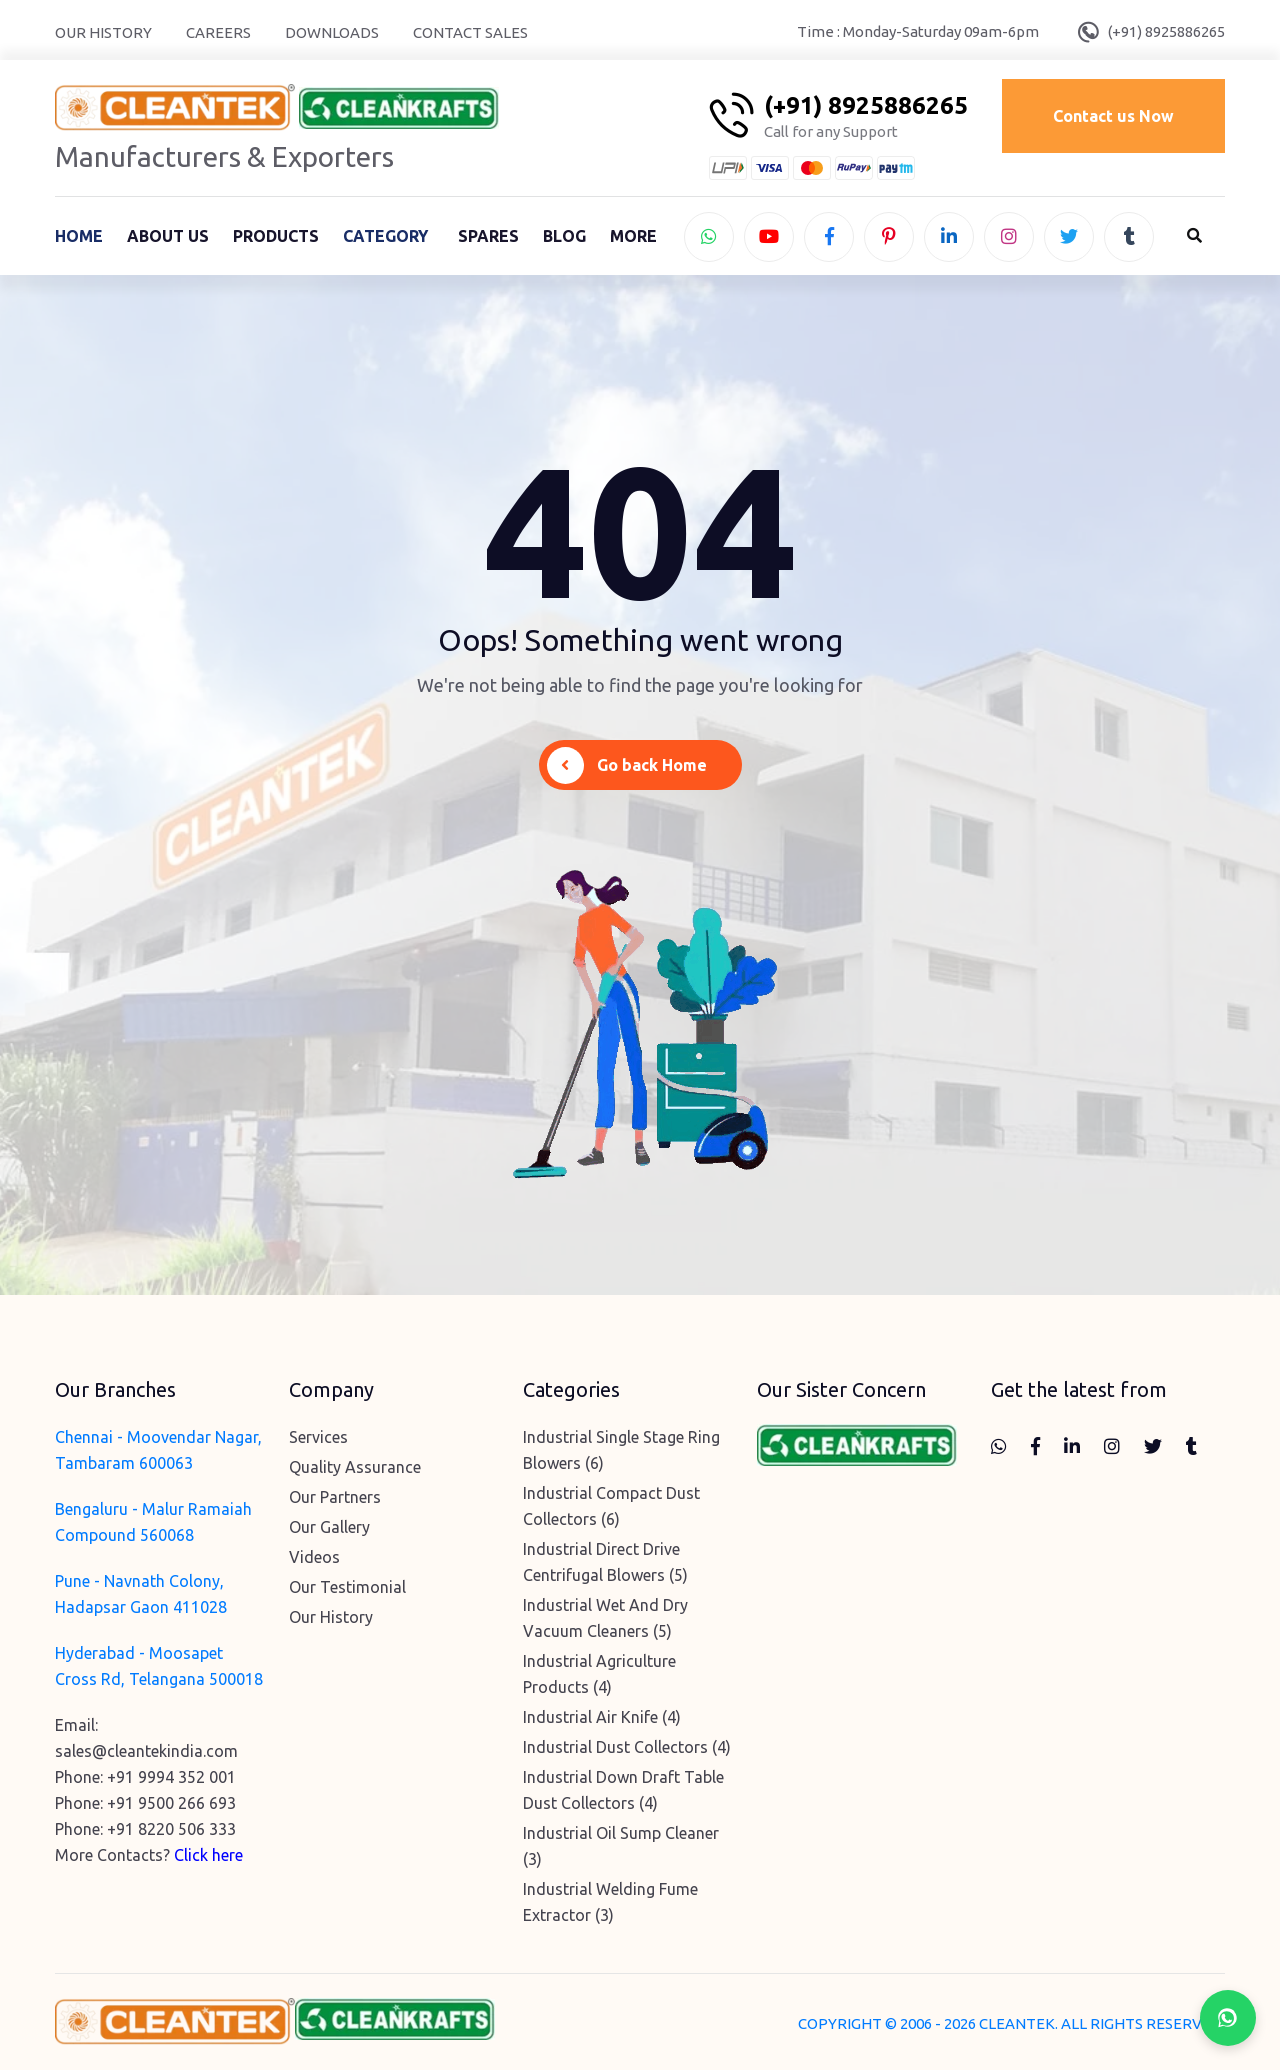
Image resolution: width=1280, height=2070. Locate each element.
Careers (218, 32)
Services (318, 1437)
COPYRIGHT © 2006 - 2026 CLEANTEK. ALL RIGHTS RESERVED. (1011, 2023)
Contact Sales (470, 32)
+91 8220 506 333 (171, 1829)
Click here (208, 1855)
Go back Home (627, 765)
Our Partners (335, 1497)
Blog (564, 236)
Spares (488, 236)
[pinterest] (889, 237)
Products (276, 236)
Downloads (332, 32)
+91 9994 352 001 (171, 1777)
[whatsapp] (709, 237)
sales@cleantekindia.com (146, 1751)
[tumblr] (1129, 237)
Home (79, 236)
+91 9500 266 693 (171, 1803)
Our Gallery (329, 1527)
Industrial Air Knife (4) (602, 1717)
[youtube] (769, 237)
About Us (168, 236)
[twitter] (1069, 237)
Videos (314, 1557)
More (633, 236)
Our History (103, 32)
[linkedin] (949, 237)
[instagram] (1009, 237)
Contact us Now (1113, 116)
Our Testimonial (347, 1587)
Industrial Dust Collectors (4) (627, 1747)
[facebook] (829, 237)
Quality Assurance (355, 1467)
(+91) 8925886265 (1166, 31)
